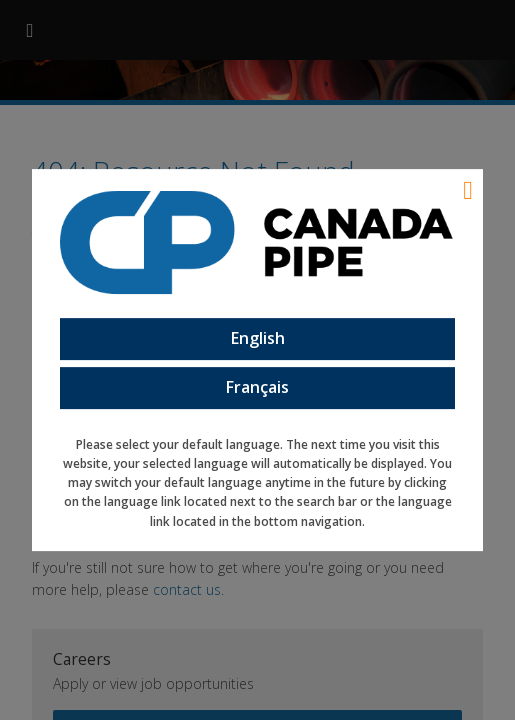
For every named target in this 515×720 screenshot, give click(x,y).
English (258, 339)
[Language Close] (468, 190)
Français (257, 387)
